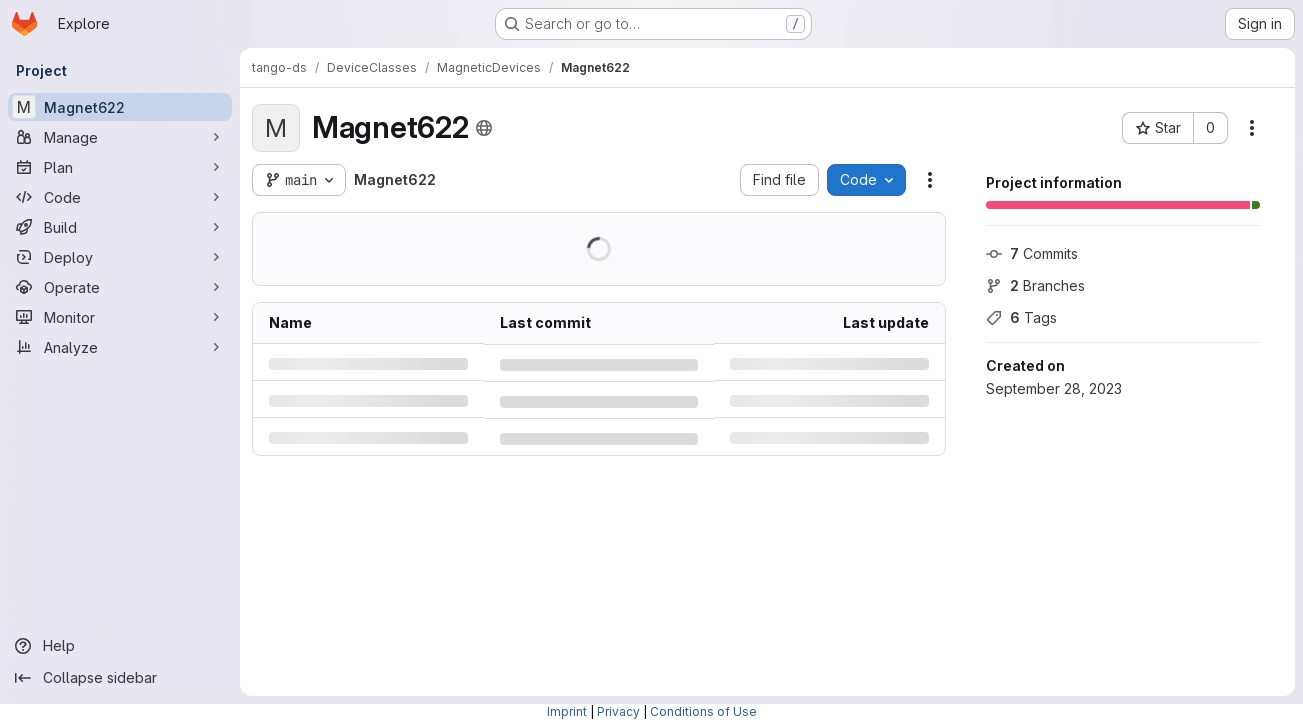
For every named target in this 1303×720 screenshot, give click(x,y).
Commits (1032, 253)
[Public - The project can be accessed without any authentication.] (484, 128)
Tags (1021, 317)
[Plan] (120, 167)
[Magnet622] (120, 107)
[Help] (120, 646)
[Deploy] (120, 257)
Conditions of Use (703, 711)
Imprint (567, 711)
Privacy (618, 711)
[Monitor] (120, 317)
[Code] (120, 197)
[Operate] (120, 287)
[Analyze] (120, 347)
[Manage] (120, 137)
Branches (1035, 285)
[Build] (120, 227)
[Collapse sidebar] (120, 678)
